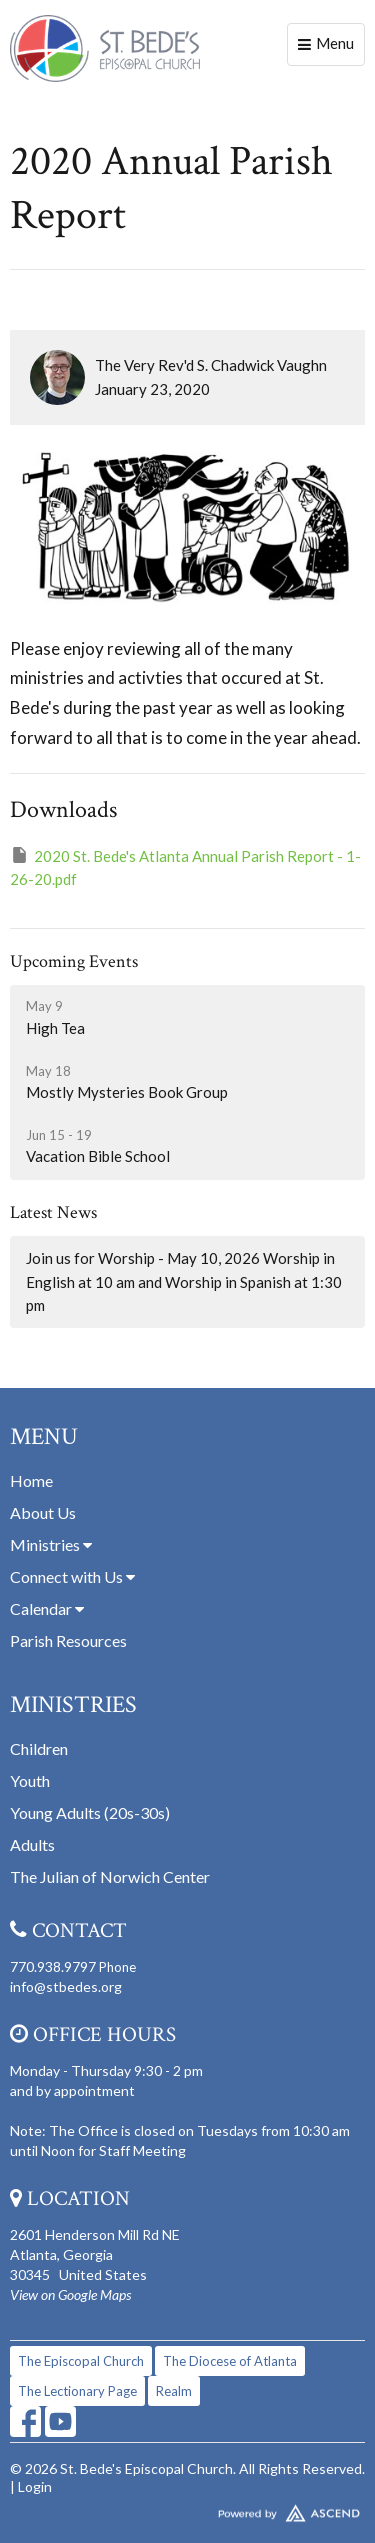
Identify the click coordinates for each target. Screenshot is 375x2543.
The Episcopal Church (81, 2361)
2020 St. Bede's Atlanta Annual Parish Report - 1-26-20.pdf (185, 866)
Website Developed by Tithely (187, 2509)
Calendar (47, 1608)
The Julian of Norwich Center (110, 1876)
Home (31, 1480)
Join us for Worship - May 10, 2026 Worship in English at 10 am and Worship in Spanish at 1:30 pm (184, 1281)
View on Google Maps (70, 2294)
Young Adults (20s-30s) (90, 1812)
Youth (30, 1780)
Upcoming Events (74, 961)
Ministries (51, 1544)
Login (35, 2486)
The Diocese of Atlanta (230, 2361)
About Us (43, 1512)
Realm (174, 2391)
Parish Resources (68, 1640)
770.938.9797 (53, 1966)
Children (39, 1748)
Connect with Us (72, 1576)
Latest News (53, 1212)
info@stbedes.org (66, 1986)
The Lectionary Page (77, 2391)
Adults (32, 1844)
